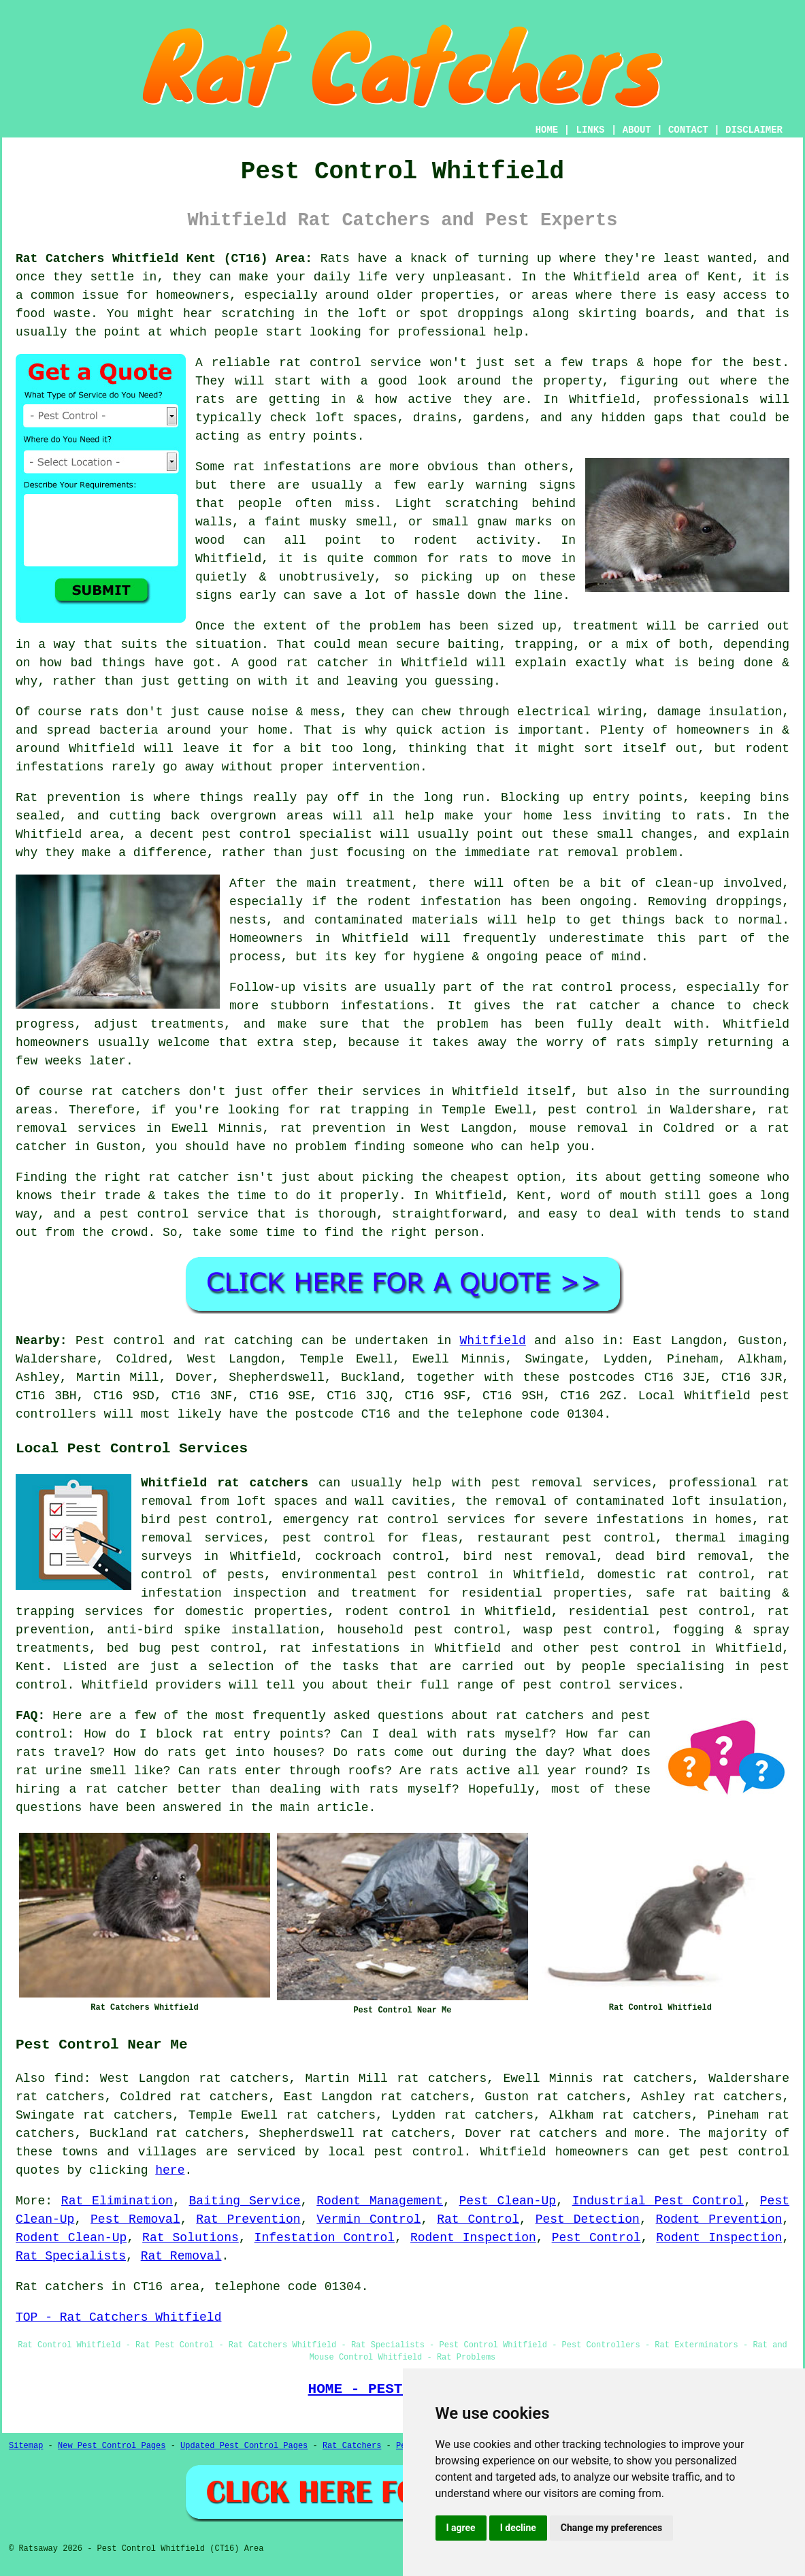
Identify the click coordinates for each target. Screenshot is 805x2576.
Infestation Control (324, 2238)
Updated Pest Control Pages (244, 2446)
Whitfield (493, 1341)
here (169, 2170)
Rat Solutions (190, 2238)
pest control (635, 1648)
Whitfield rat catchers (224, 1483)
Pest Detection (588, 2219)
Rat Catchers (352, 2446)
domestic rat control (673, 1575)
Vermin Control (368, 2219)
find (69, 2078)
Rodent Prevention (719, 2219)
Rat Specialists (71, 2256)
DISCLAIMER (754, 130)
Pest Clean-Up (507, 2201)
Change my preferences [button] (611, 2527)
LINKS (590, 130)
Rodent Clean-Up (71, 2238)
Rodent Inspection (473, 2238)
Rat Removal (181, 2256)
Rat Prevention (248, 2219)
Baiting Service (245, 2201)
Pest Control (596, 2238)
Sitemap (26, 2446)
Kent (30, 1667)
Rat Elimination (117, 2201)
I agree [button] (461, 2527)
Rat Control (478, 2219)
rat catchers (553, 2133)
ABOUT (637, 130)
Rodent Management (379, 2201)
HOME (547, 130)
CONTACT (688, 130)
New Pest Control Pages (111, 2446)
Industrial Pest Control (658, 2201)
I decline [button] (518, 2527)
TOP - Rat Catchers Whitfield (118, 2317)
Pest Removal (135, 2219)
